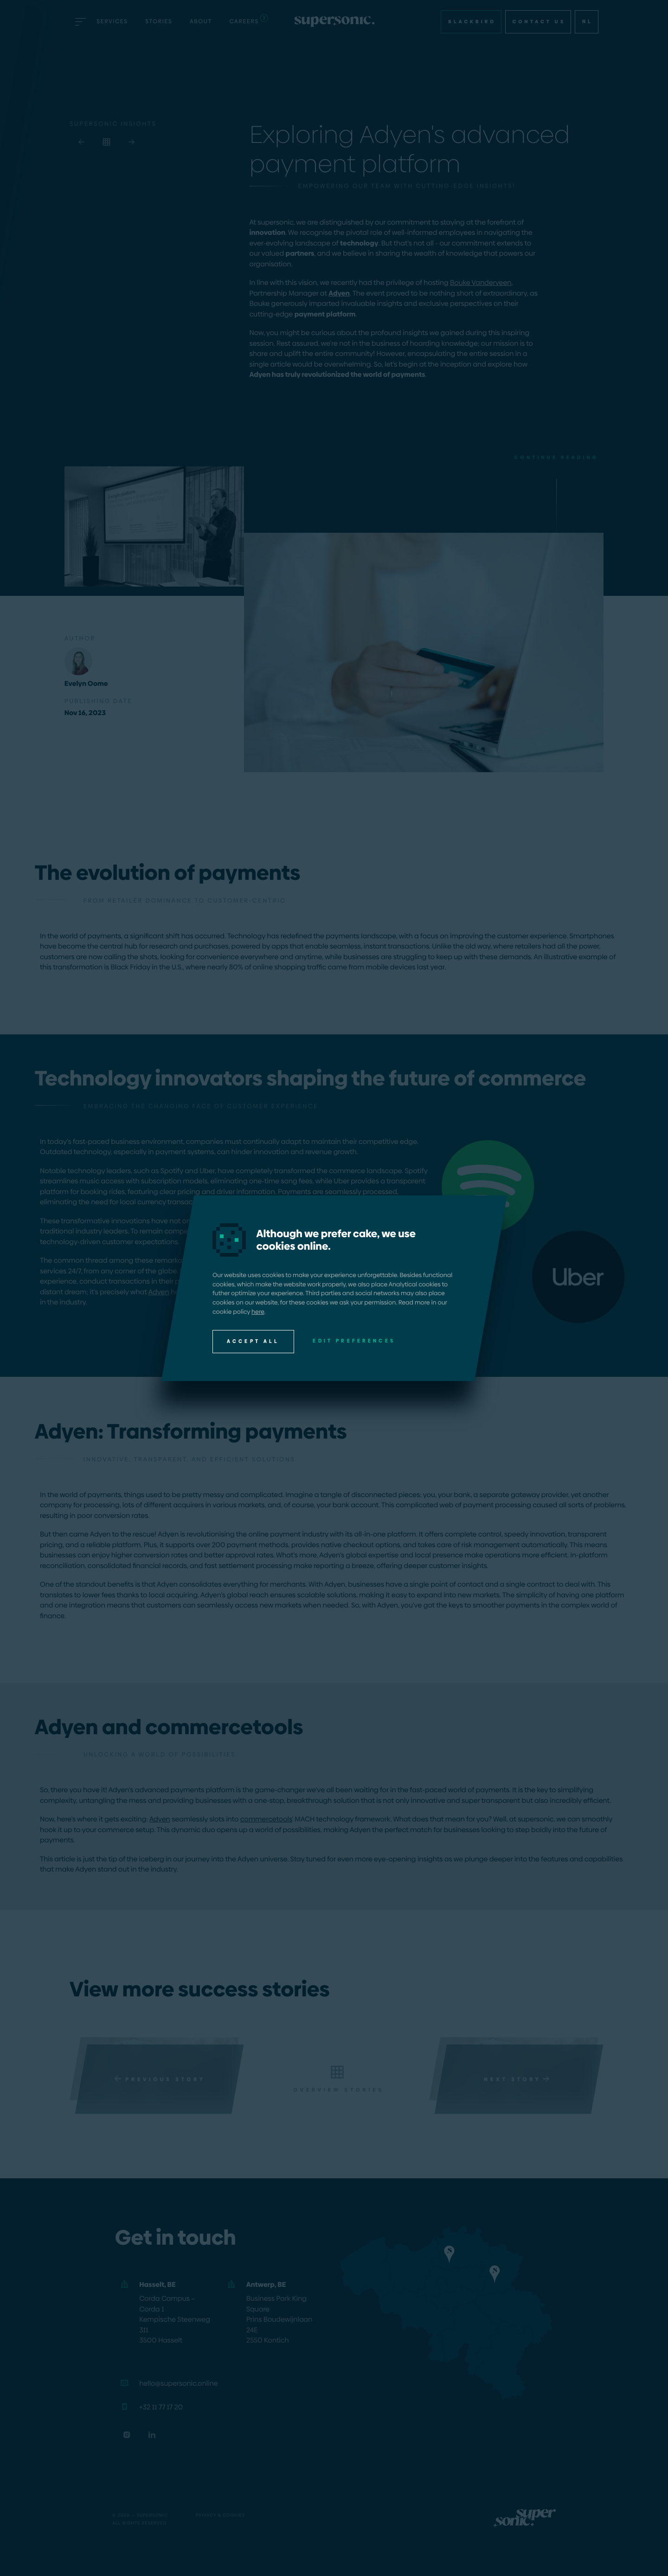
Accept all (253, 1340)
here (257, 1311)
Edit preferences (354, 1340)
